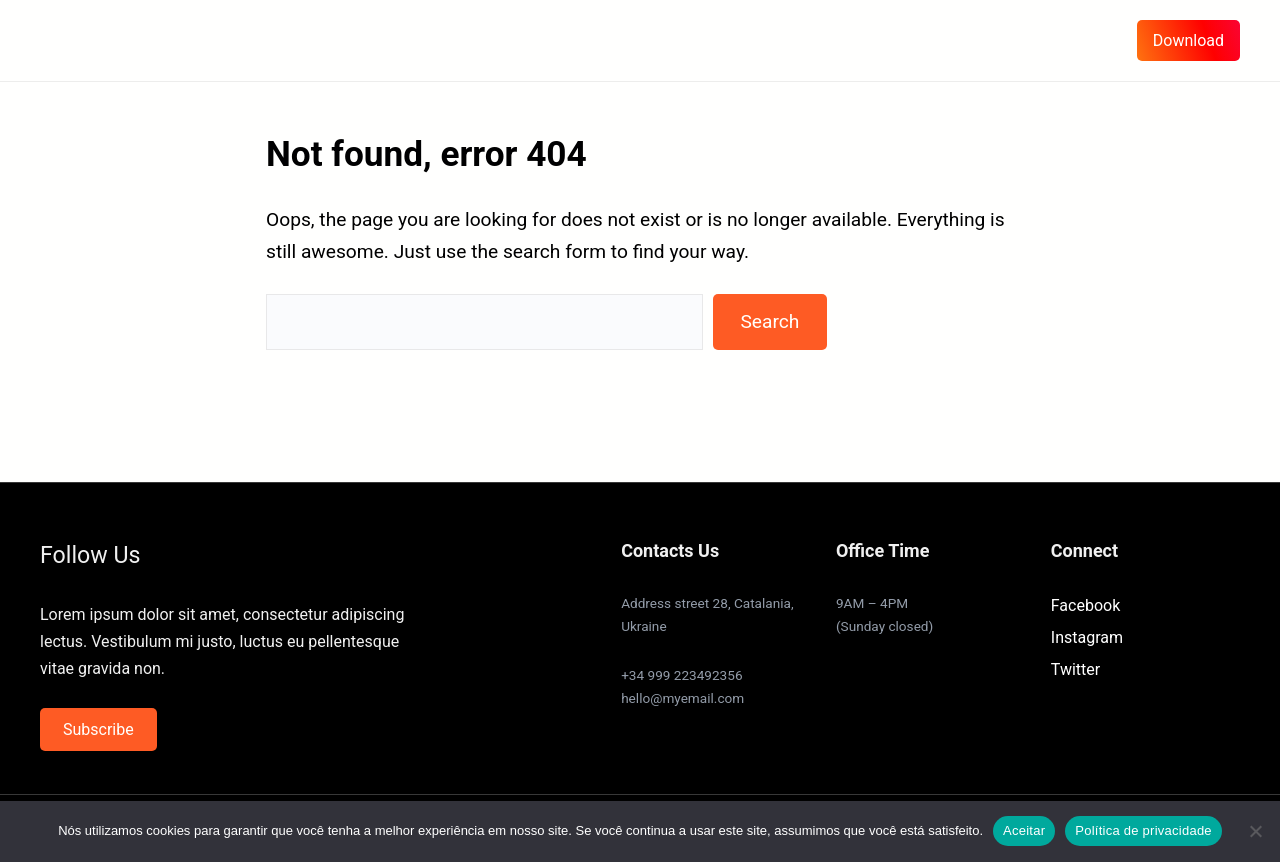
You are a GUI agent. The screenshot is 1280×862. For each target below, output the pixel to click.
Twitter (1075, 669)
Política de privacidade (1143, 830)
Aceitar (1024, 830)
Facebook (1085, 605)
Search (769, 321)
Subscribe (98, 729)
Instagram (1087, 637)
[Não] (1255, 831)
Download (1188, 40)
